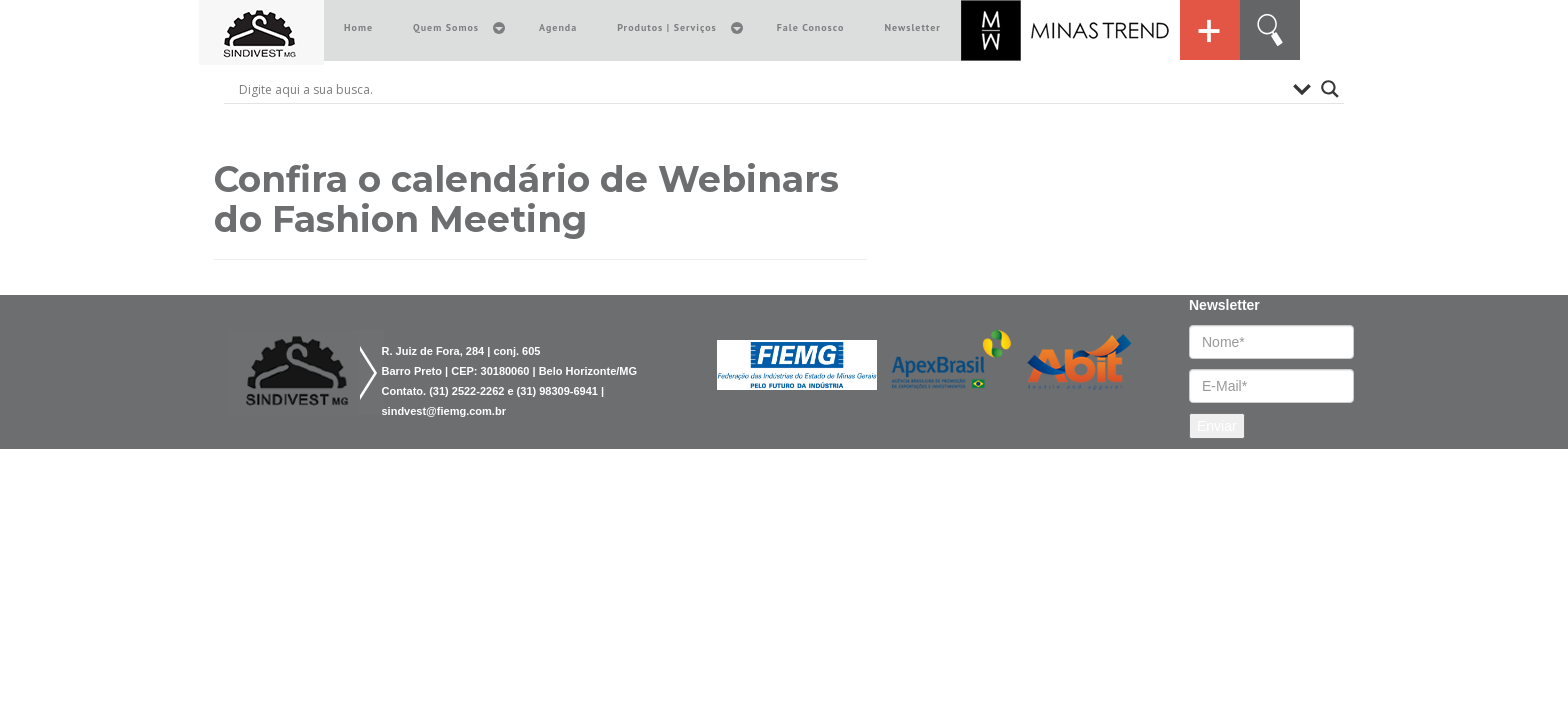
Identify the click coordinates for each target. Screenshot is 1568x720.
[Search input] (761, 89)
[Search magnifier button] (1330, 89)
